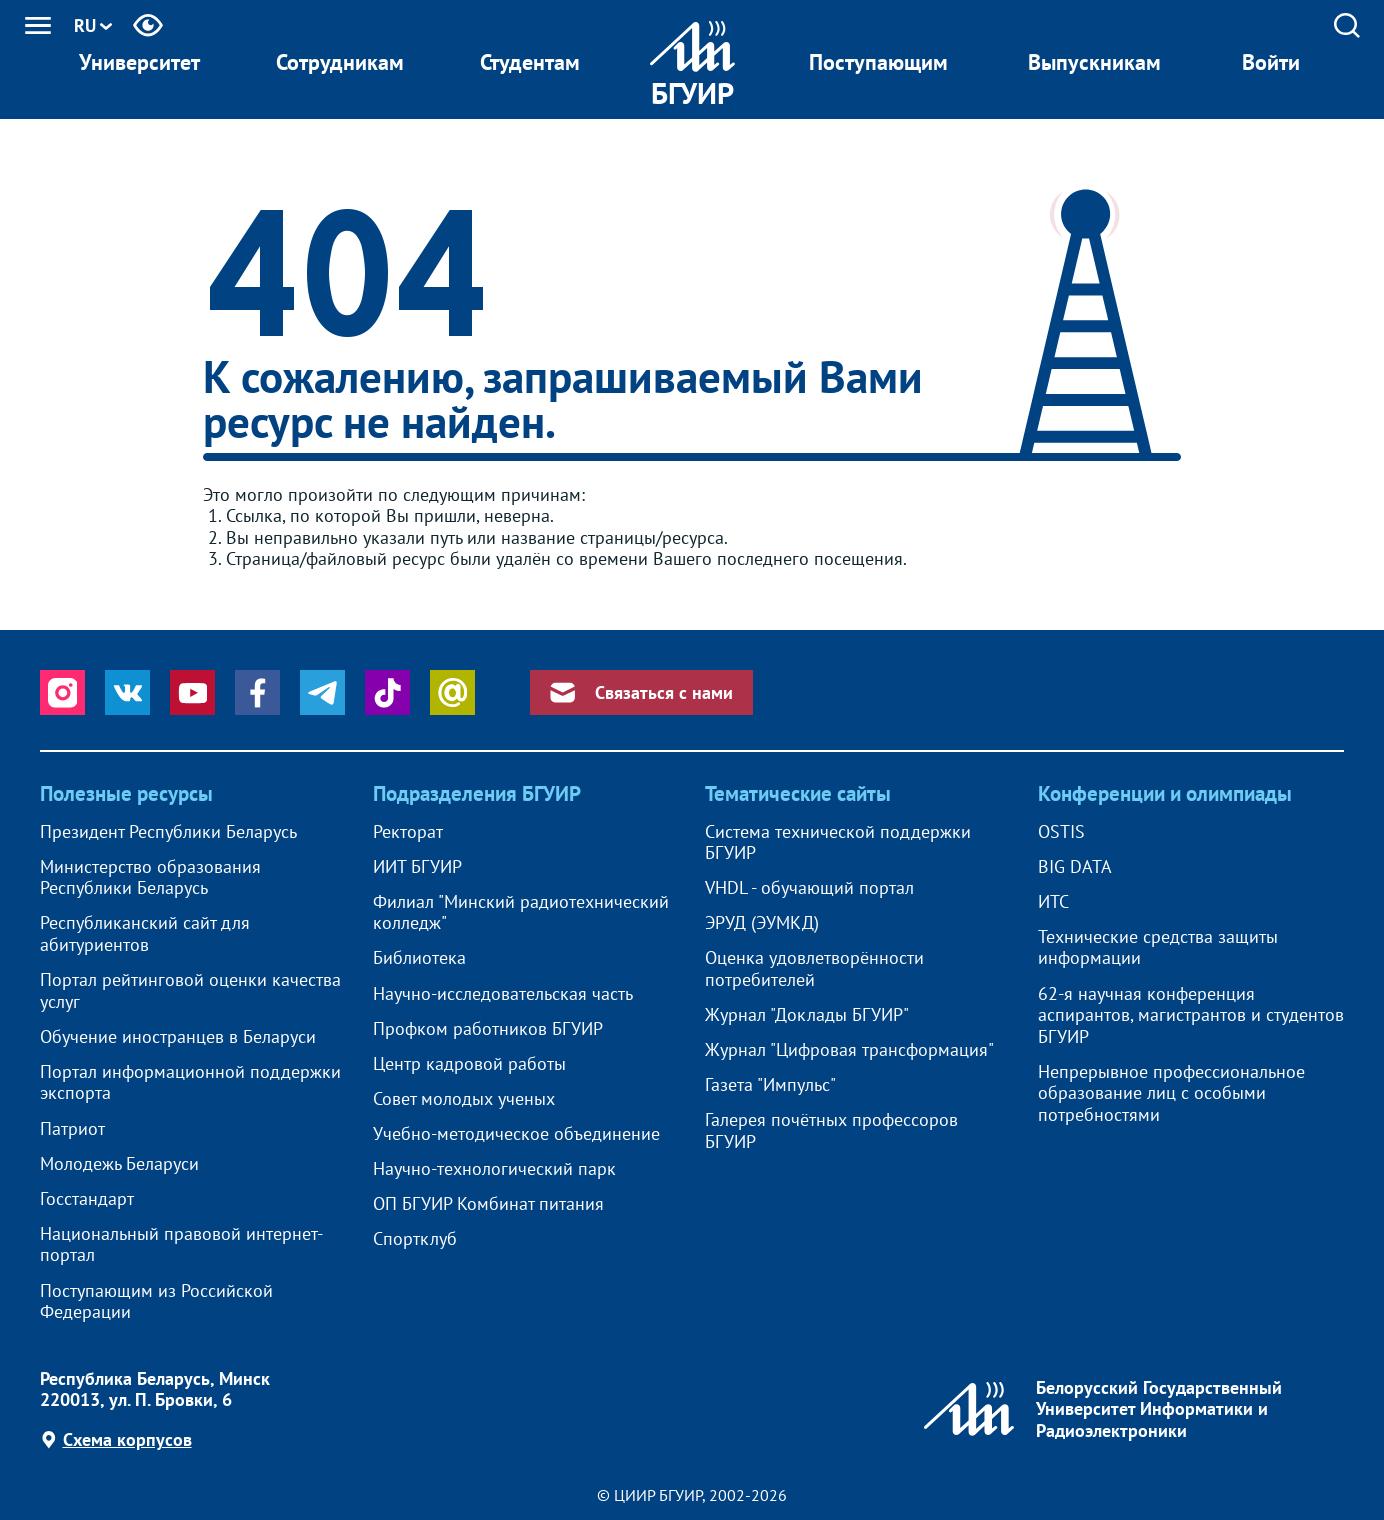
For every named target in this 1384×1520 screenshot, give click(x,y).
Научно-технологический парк (494, 1169)
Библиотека (419, 958)
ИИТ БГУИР (417, 867)
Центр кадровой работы (469, 1064)
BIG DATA (1075, 867)
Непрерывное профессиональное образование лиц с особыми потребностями (1171, 1093)
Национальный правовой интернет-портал (181, 1244)
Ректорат (408, 832)
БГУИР (692, 92)
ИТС (1053, 902)
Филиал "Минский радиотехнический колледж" (521, 912)
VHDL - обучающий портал (809, 888)
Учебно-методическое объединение (516, 1134)
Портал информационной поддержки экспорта (190, 1082)
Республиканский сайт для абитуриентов (145, 933)
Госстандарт (87, 1199)
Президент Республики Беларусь (168, 832)
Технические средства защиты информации (1158, 947)
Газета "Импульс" (770, 1085)
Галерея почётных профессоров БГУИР (831, 1130)
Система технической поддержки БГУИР (838, 842)
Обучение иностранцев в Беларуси (178, 1037)
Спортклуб (415, 1239)
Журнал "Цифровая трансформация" (849, 1050)
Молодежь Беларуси (119, 1164)
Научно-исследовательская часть (503, 994)
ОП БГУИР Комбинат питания (488, 1204)
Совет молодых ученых (464, 1099)
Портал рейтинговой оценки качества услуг (190, 990)
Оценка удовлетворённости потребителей (814, 968)
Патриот (72, 1129)
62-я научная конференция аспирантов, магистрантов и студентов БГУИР (1191, 1015)
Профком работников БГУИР (488, 1029)
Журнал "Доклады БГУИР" (807, 1015)
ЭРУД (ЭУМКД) (762, 923)
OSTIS (1061, 832)
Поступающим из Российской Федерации (156, 1301)
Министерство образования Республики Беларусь (150, 877)
